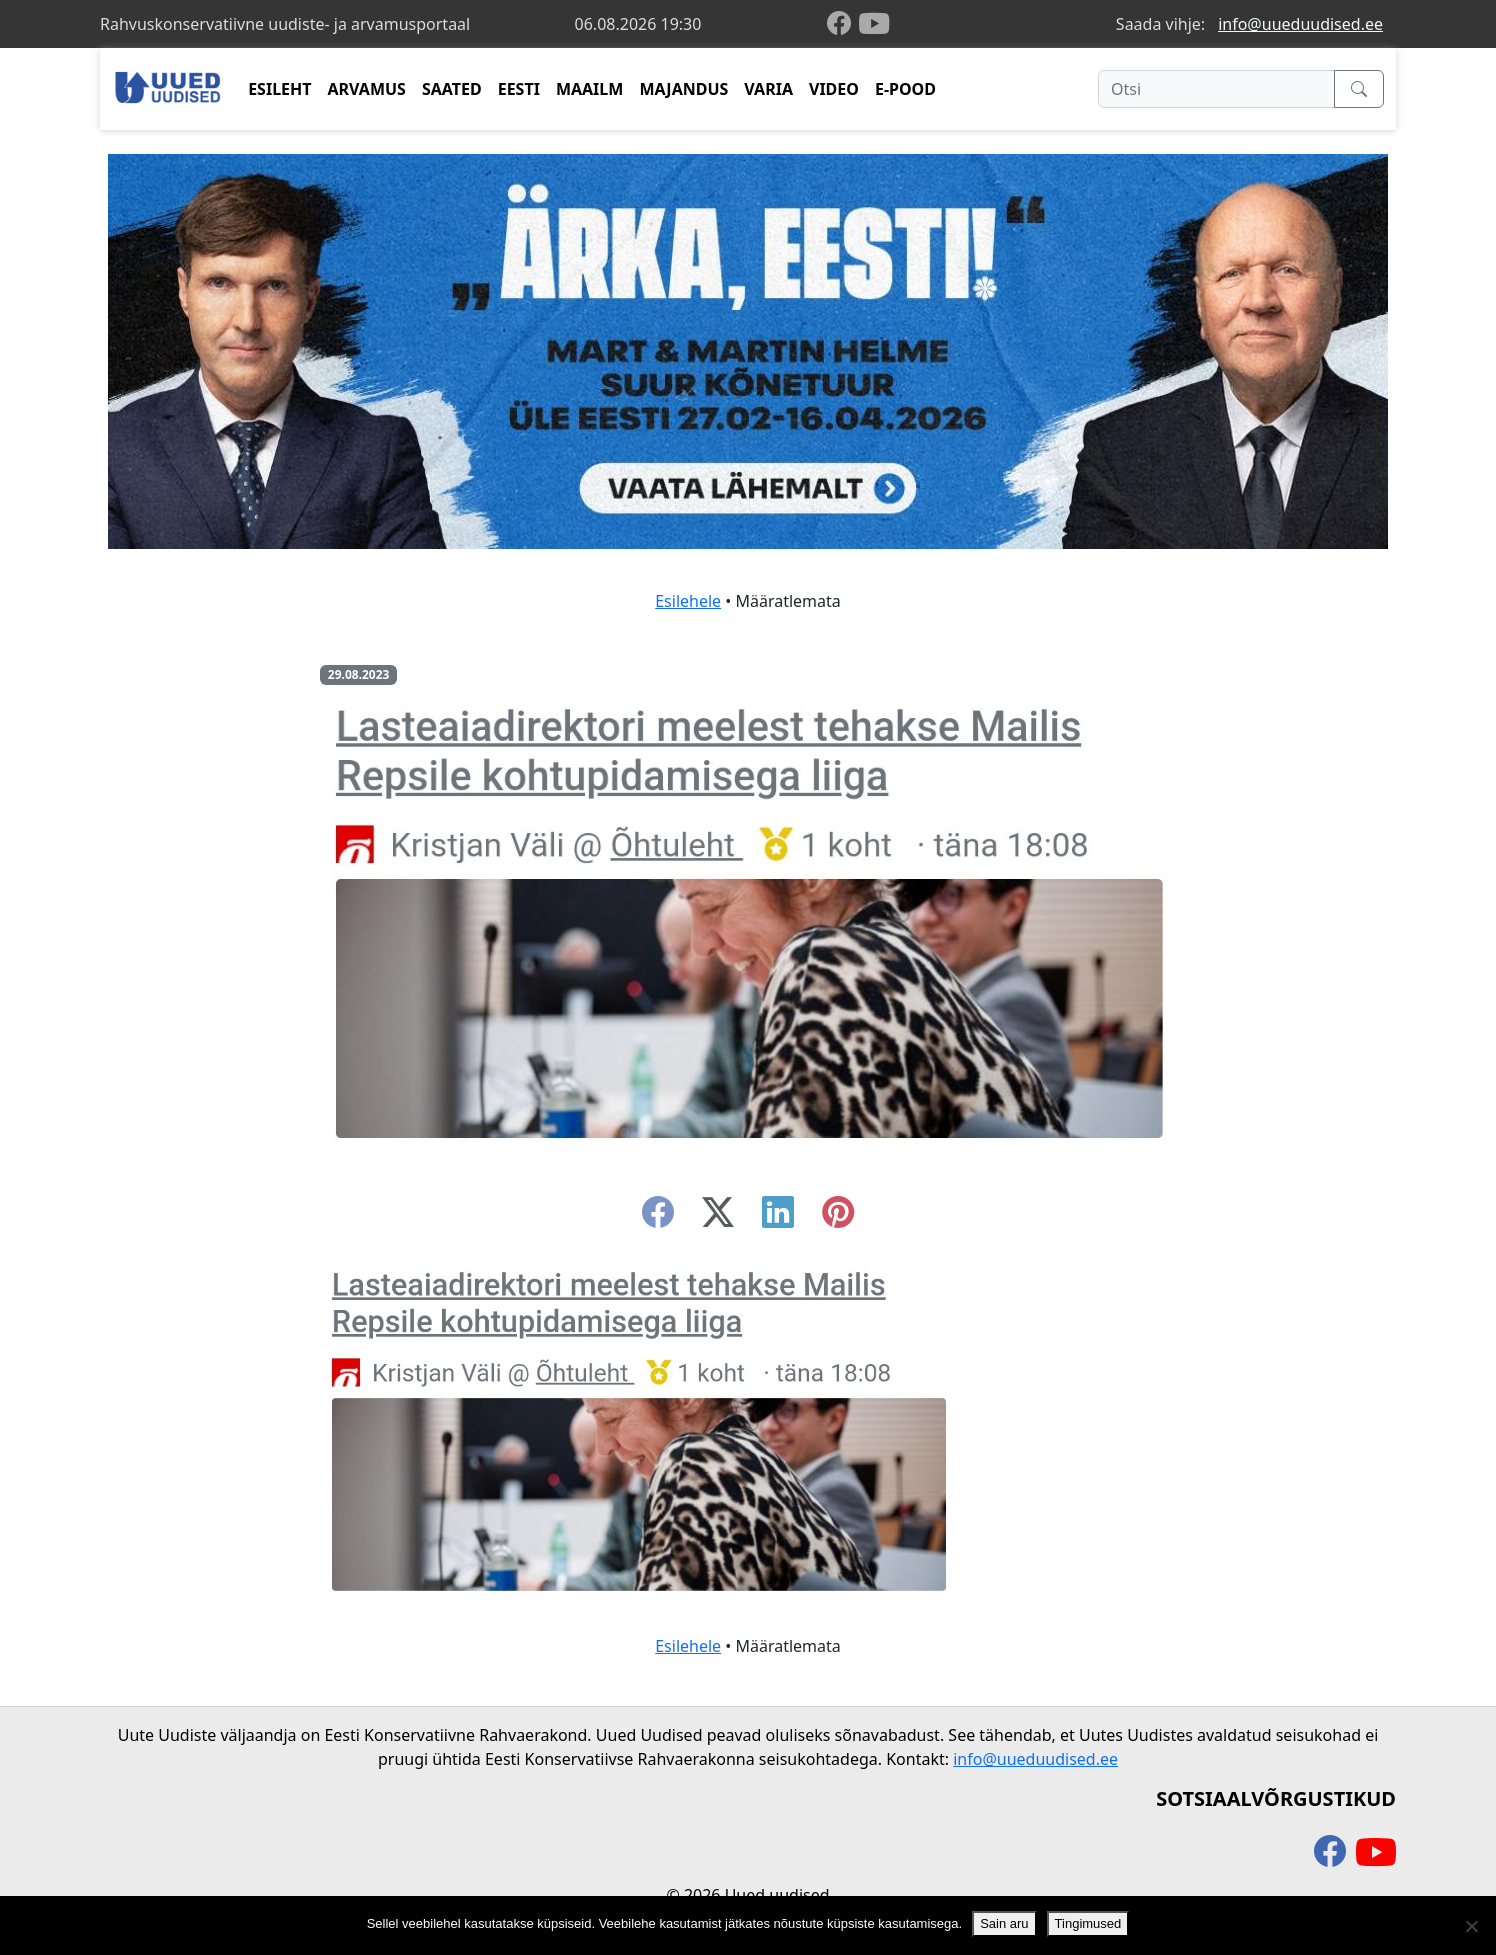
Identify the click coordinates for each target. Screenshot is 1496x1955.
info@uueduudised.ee (1300, 24)
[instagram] (838, 1218)
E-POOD (905, 89)
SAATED (452, 89)
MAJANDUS (683, 89)
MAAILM (590, 89)
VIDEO (834, 89)
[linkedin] (778, 1218)
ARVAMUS (367, 89)
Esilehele (688, 601)
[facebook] (843, 24)
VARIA (768, 89)
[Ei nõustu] (1471, 1926)
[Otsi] (1216, 89)
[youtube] (874, 24)
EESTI (519, 89)
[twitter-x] (718, 1218)
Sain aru (1004, 1923)
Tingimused (1088, 1923)
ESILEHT (279, 89)
